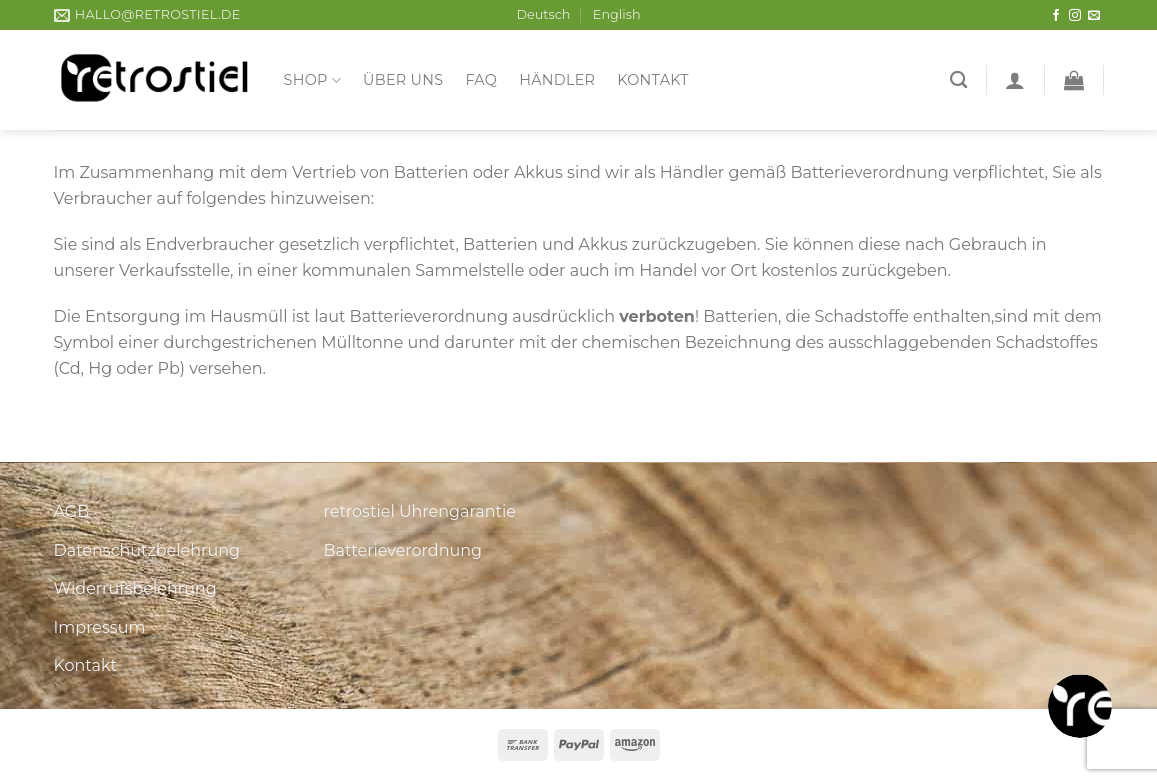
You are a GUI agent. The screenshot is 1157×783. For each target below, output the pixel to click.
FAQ (481, 80)
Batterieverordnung (403, 550)
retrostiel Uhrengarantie (420, 511)
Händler (557, 80)
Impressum (100, 627)
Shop (313, 80)
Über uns (403, 80)
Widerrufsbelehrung (135, 588)
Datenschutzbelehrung (147, 550)
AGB (72, 511)
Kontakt (653, 80)
